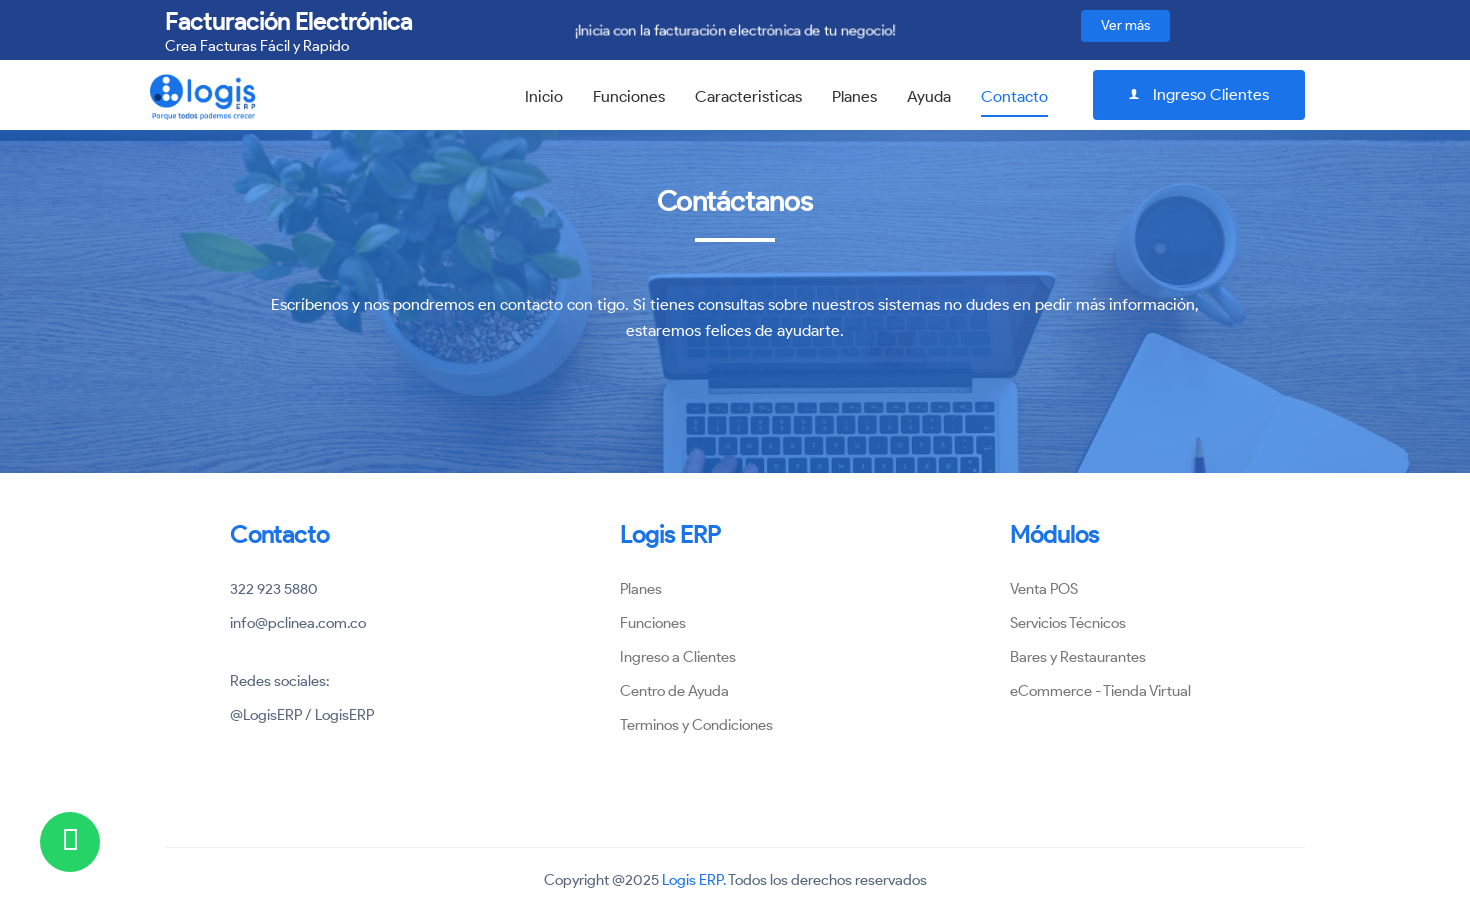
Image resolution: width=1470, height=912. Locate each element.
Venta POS (1044, 589)
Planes (854, 96)
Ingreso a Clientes (678, 657)
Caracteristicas (748, 96)
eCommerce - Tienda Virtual (1100, 691)
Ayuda (929, 96)
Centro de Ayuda (674, 691)
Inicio (544, 96)
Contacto (1014, 96)
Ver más (1125, 25)
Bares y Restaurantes (1078, 657)
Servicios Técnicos (1068, 623)
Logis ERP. (694, 880)
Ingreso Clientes (1199, 94)
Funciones (629, 96)
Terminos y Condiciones (696, 725)
